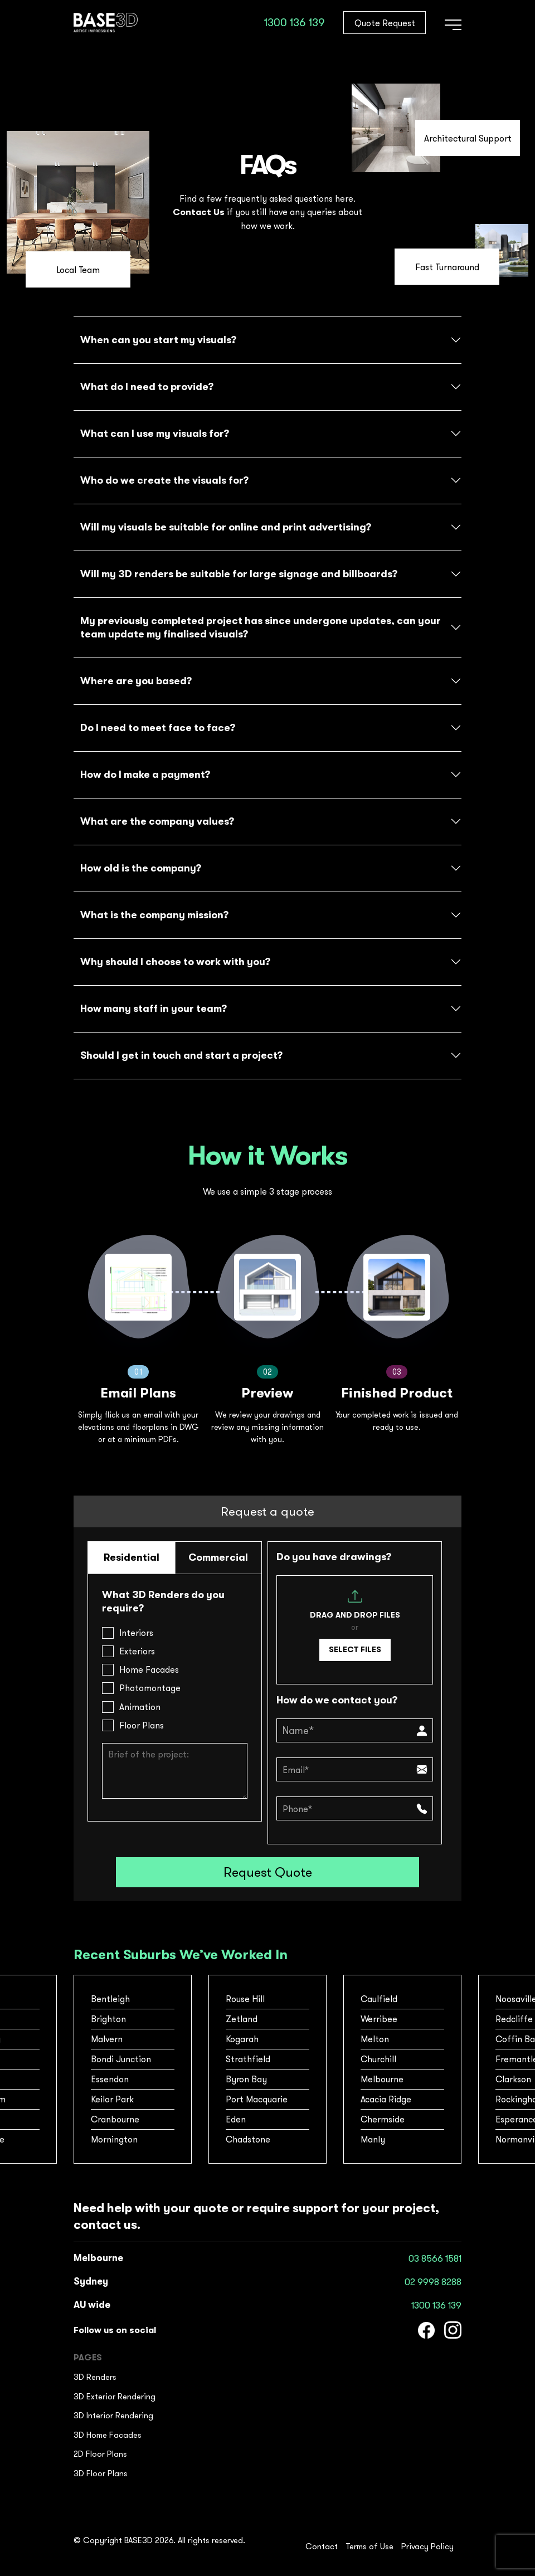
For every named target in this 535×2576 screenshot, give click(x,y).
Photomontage (150, 1687)
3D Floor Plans (101, 2473)
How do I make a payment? (145, 774)
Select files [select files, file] (355, 1649)
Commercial (218, 1557)
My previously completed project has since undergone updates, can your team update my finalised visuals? (260, 627)
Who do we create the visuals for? (164, 480)
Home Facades (149, 1669)
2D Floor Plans (100, 2453)
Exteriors (137, 1651)
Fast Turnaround (447, 266)
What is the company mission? (154, 915)
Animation (139, 1706)
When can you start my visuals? (158, 339)
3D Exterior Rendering (114, 2396)
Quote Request (384, 22)
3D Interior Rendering (113, 2415)
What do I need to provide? (146, 386)
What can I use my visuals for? (154, 433)
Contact (321, 2546)
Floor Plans (141, 1725)
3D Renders (95, 2377)
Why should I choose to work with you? (175, 961)
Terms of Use (369, 2546)
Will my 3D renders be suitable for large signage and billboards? (238, 574)
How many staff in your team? (153, 1008)
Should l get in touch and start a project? (181, 1055)
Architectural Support (468, 138)
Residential (131, 1557)
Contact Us (199, 212)
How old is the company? (140, 868)
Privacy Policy (427, 2546)
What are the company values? (157, 821)
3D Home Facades (108, 2434)
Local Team (78, 269)
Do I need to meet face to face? (157, 727)
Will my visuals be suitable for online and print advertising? (225, 527)
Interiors (136, 1632)
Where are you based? (136, 680)
